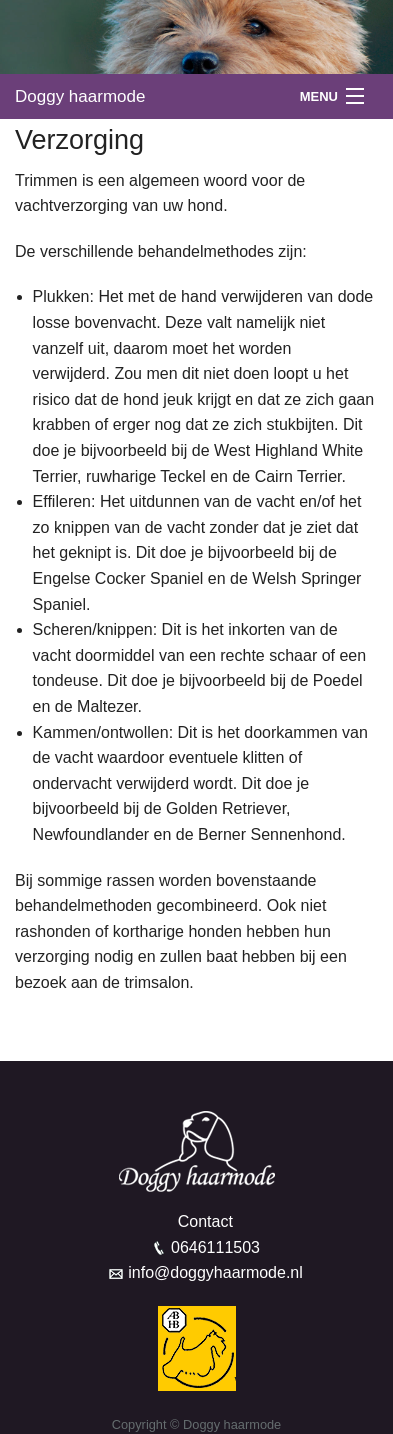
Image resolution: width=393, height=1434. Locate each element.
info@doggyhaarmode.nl (215, 1272)
